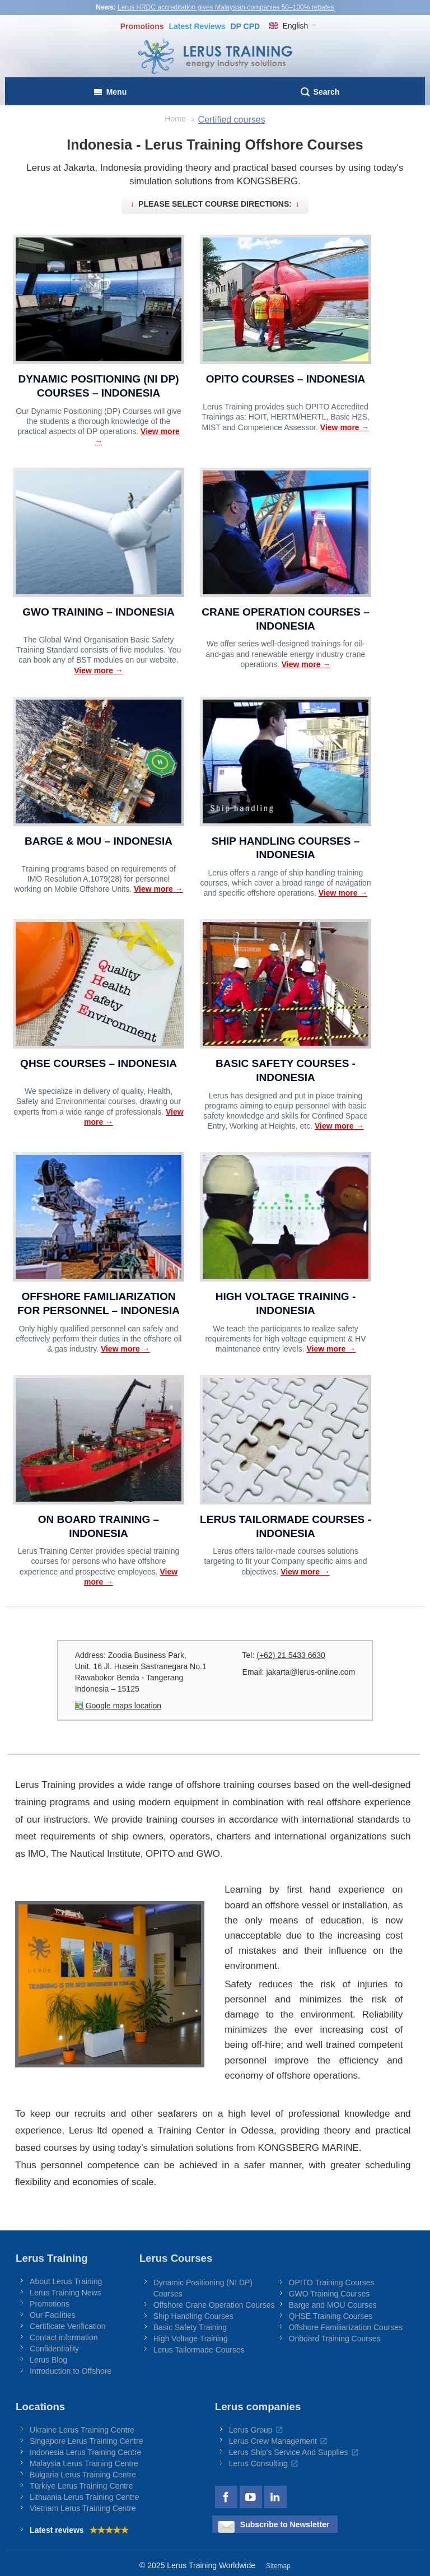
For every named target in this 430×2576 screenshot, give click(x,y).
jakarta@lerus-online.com (310, 1671)
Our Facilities (53, 2315)
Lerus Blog (48, 2359)
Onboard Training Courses (335, 2338)
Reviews (197, 26)
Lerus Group (251, 2429)
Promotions (142, 26)
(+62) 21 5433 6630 (290, 1655)
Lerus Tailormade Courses (199, 2349)
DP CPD (245, 26)
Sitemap (278, 2566)
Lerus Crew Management (273, 2441)
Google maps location (123, 1705)
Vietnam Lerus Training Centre (83, 2508)
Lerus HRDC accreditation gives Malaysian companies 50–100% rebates (226, 7)
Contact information (63, 2337)
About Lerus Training (66, 2281)
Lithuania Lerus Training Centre (84, 2497)
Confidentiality (54, 2348)
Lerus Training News (65, 2292)
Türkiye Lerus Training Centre (81, 2485)
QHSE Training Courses (330, 2316)
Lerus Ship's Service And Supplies (288, 2452)
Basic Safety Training (190, 2327)
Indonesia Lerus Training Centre (85, 2452)
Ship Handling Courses (193, 2316)
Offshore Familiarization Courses (346, 2327)
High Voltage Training (190, 2338)
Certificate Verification (67, 2326)
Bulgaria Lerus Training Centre (83, 2474)
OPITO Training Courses (332, 2282)
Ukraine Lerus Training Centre (82, 2429)
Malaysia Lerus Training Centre (84, 2463)
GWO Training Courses (329, 2293)
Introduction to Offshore (70, 2371)
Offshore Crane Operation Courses (214, 2304)
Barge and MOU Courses (333, 2304)
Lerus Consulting (258, 2463)
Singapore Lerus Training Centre (86, 2441)
